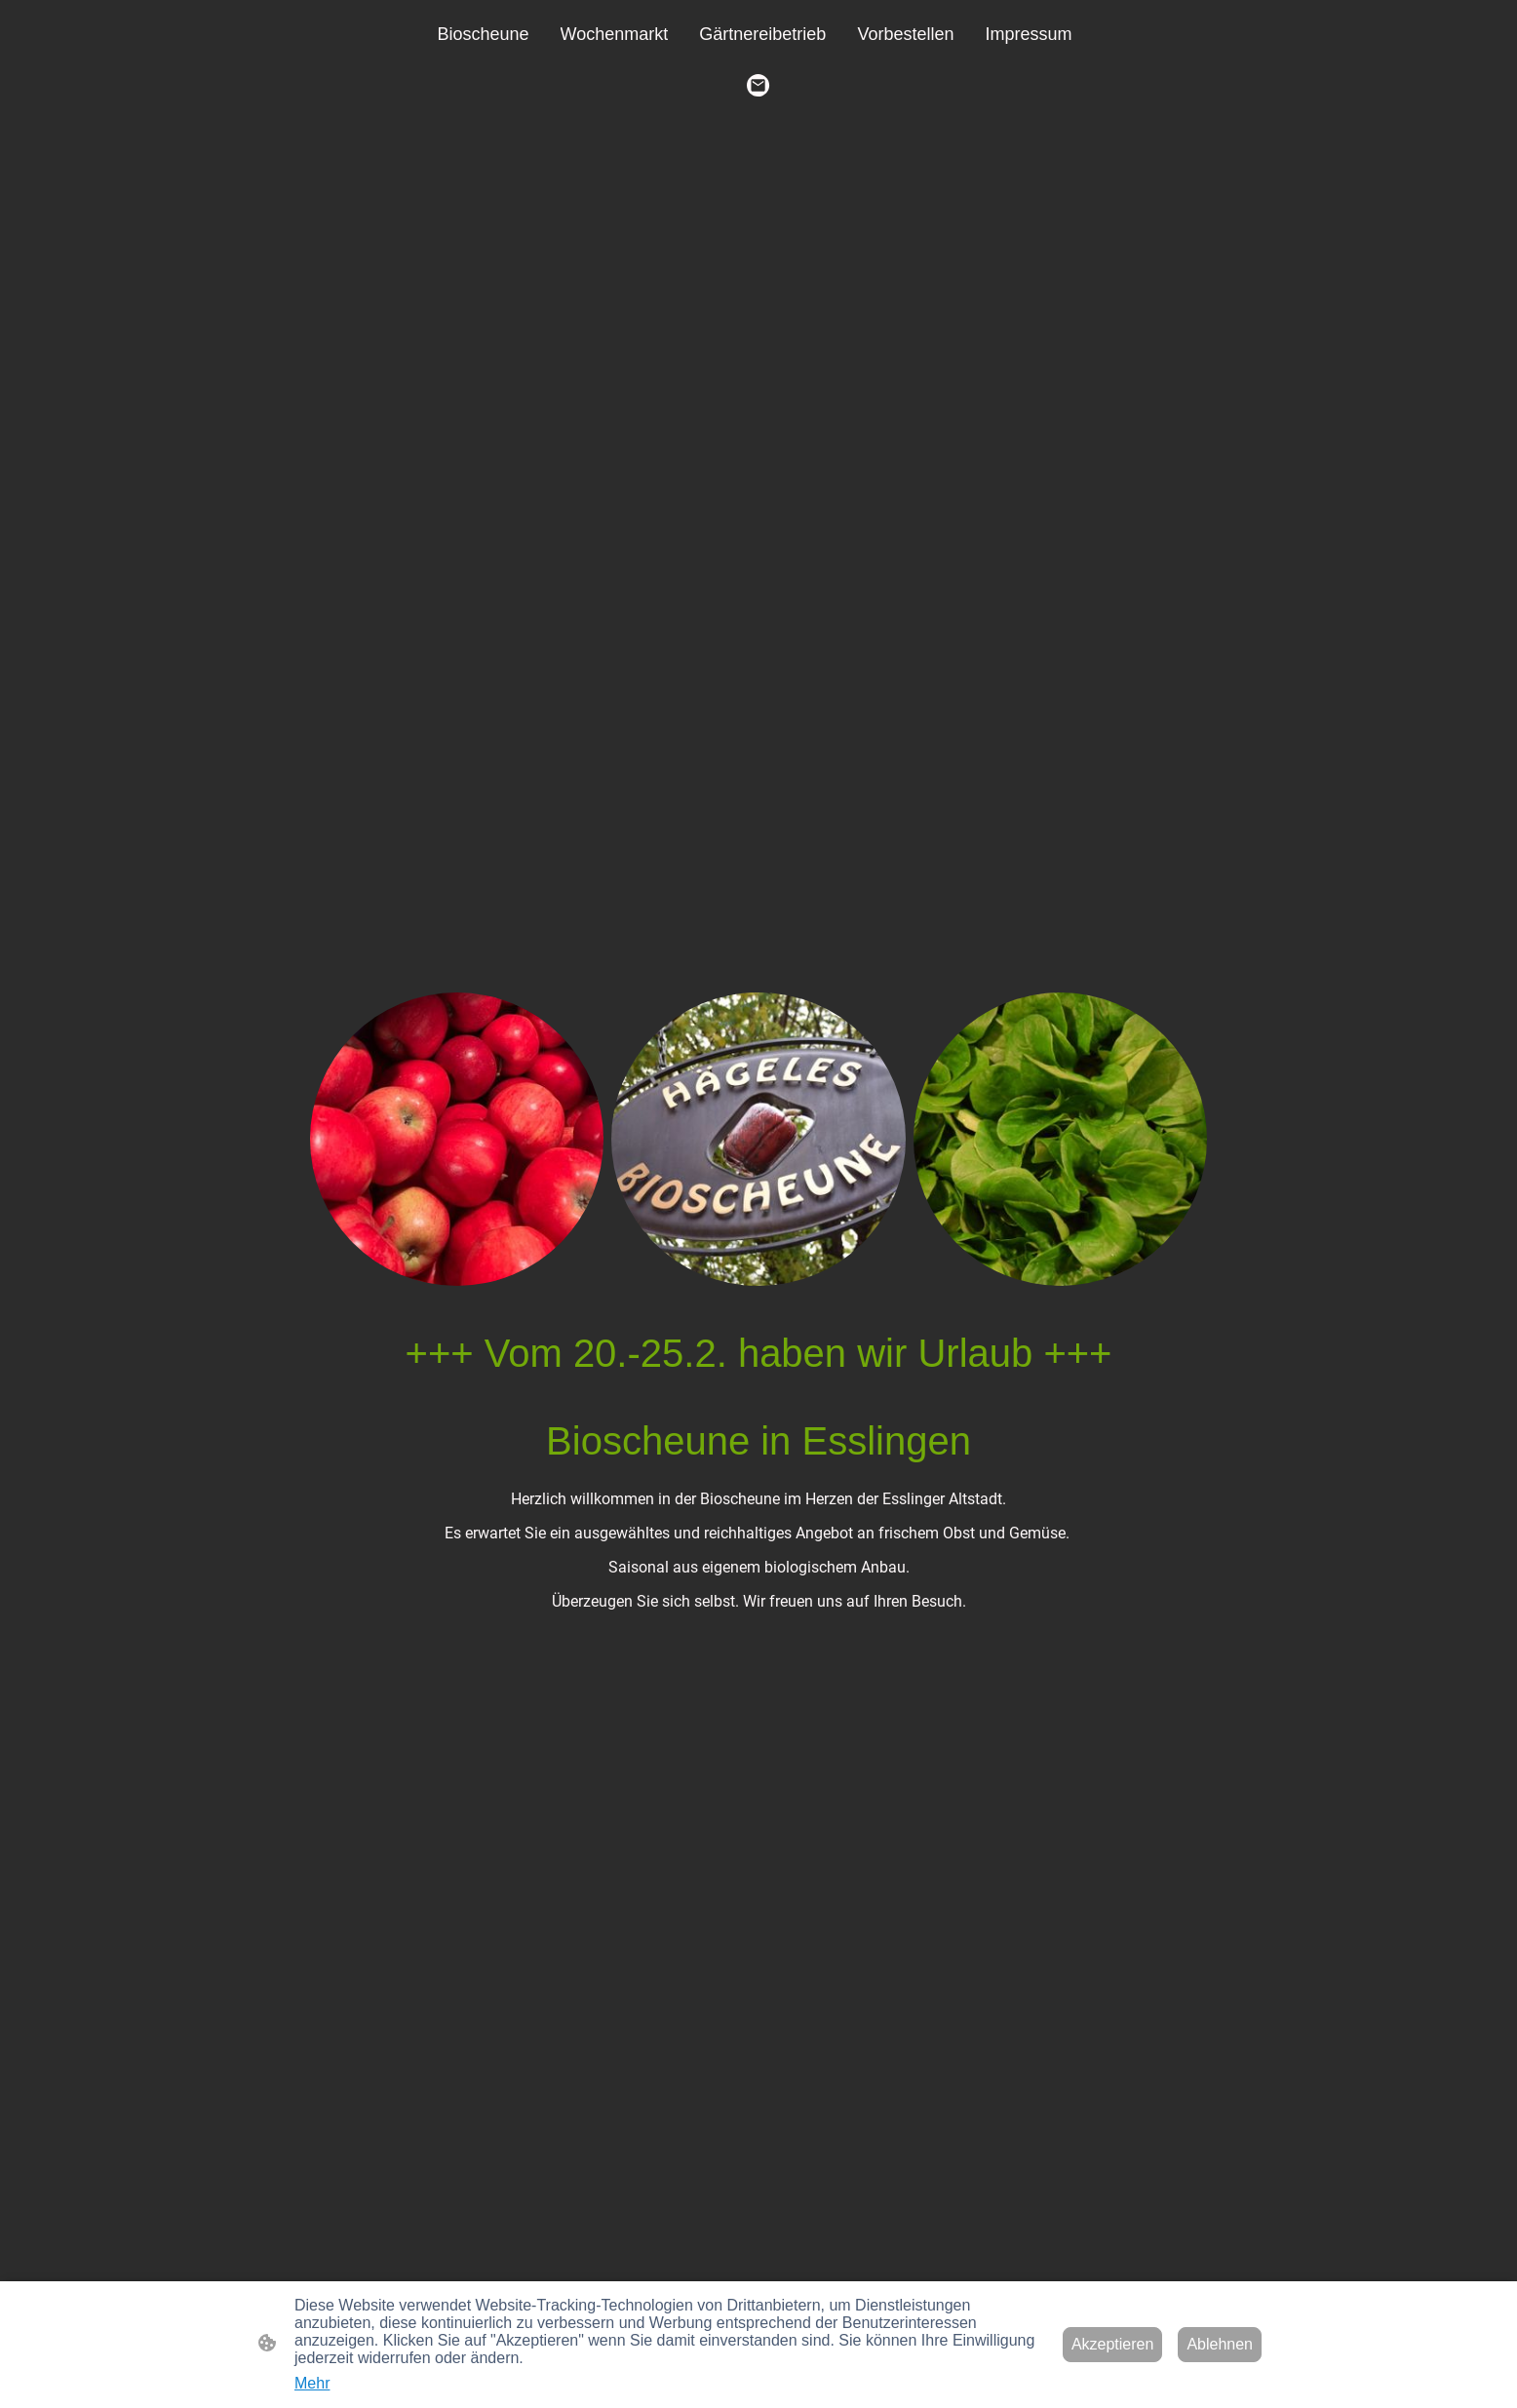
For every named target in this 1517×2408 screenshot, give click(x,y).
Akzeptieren (1112, 2344)
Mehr (312, 2383)
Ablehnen (1219, 2344)
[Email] (758, 85)
